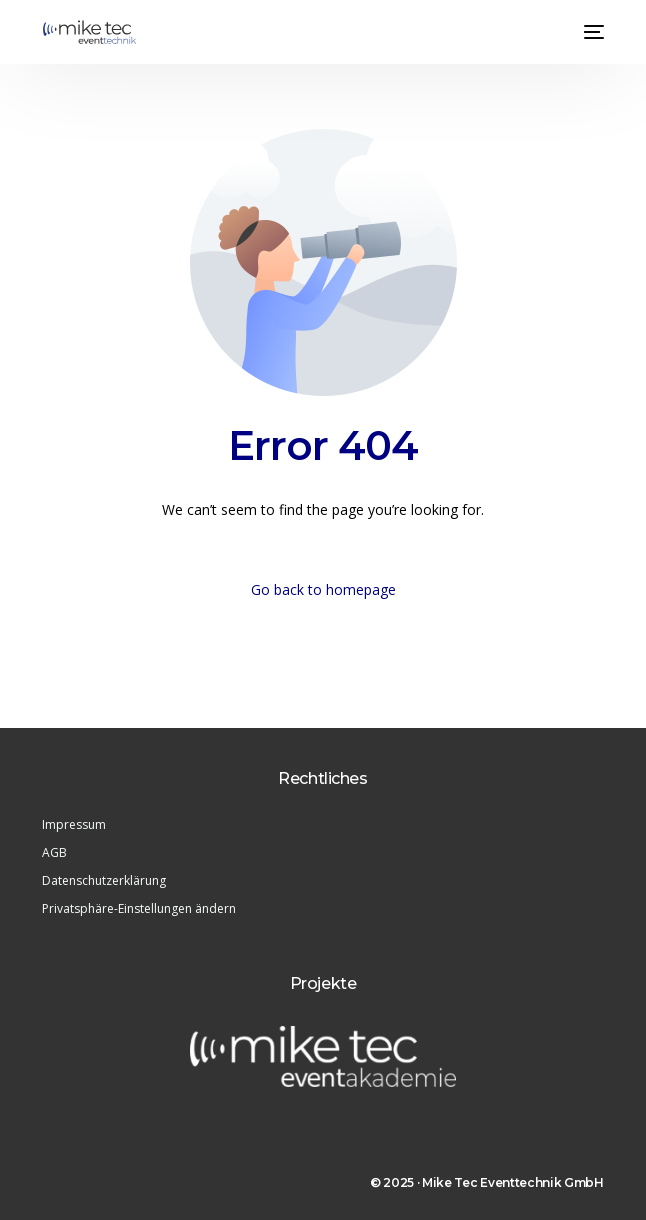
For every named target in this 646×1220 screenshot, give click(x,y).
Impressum (74, 824)
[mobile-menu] (592, 32)
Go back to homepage (323, 589)
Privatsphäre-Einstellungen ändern (139, 908)
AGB (54, 852)
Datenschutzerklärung (104, 880)
